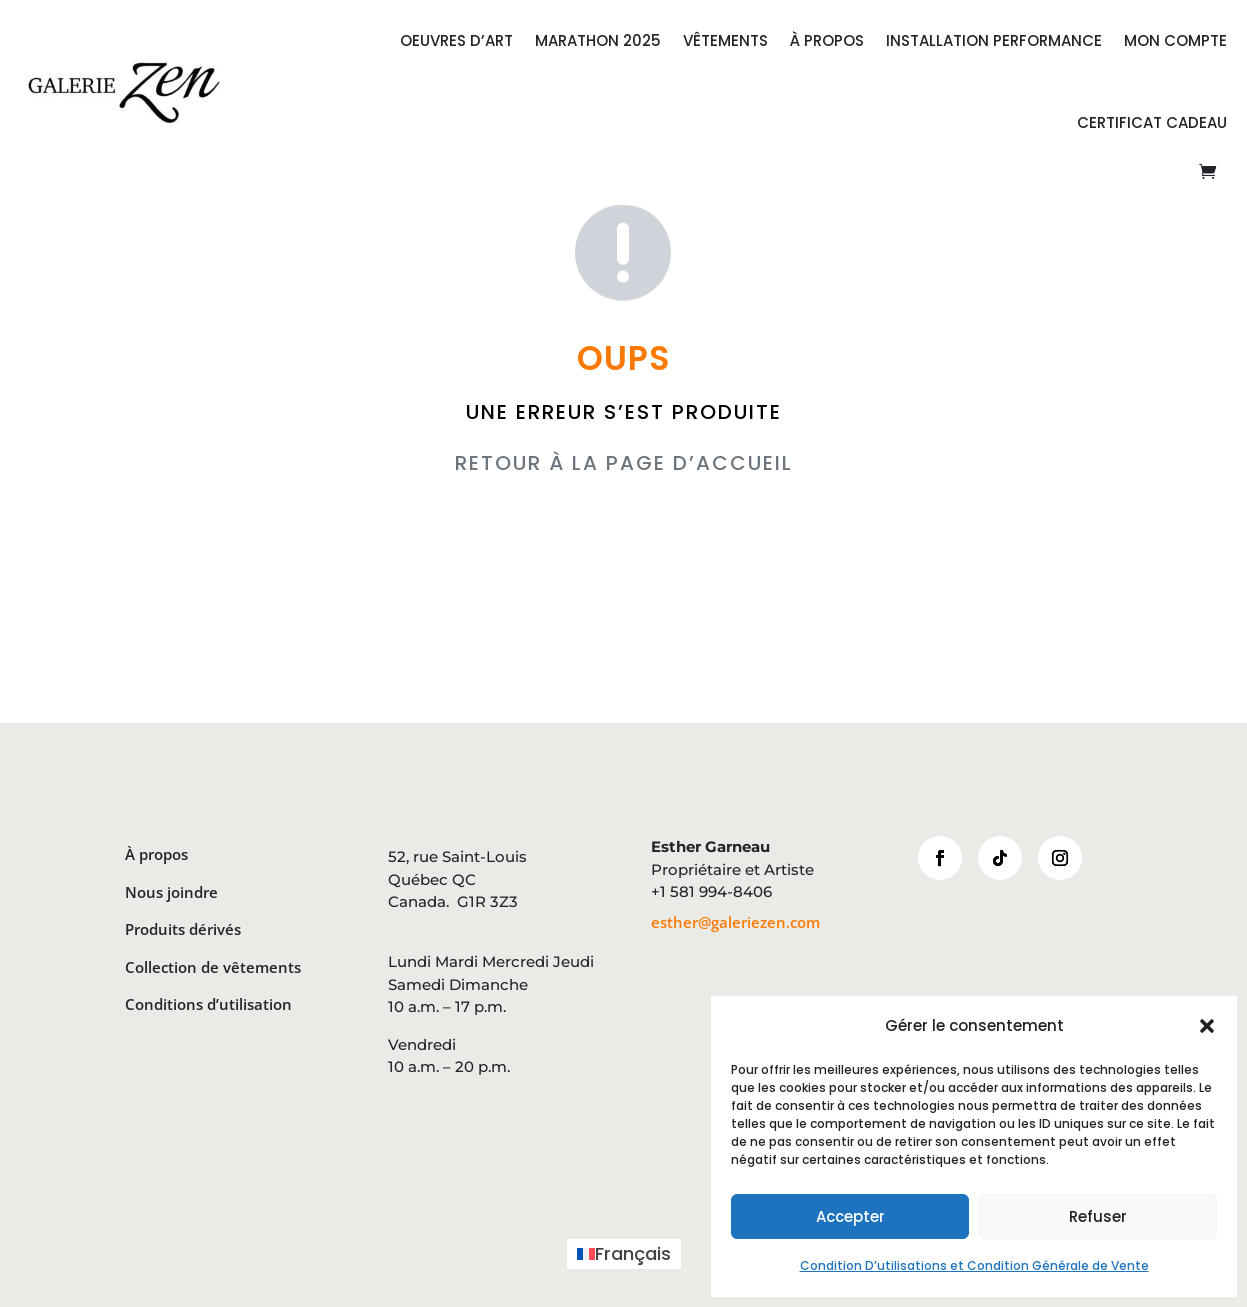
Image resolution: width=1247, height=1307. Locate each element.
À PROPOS (827, 40)
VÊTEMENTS (725, 40)
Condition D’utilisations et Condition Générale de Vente (974, 1265)
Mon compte (1175, 40)
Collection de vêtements (213, 967)
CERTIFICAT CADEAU (1152, 122)
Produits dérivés (183, 929)
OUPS (623, 358)
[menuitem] (624, 1254)
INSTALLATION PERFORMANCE (994, 40)
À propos (156, 854)
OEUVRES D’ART (456, 40)
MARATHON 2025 (598, 40)
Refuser (1098, 1216)
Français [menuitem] (633, 1253)
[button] (1207, 1026)
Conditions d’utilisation (208, 1004)
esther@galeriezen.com (735, 922)
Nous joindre (171, 892)
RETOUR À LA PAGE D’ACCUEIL (624, 463)
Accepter (850, 1216)
